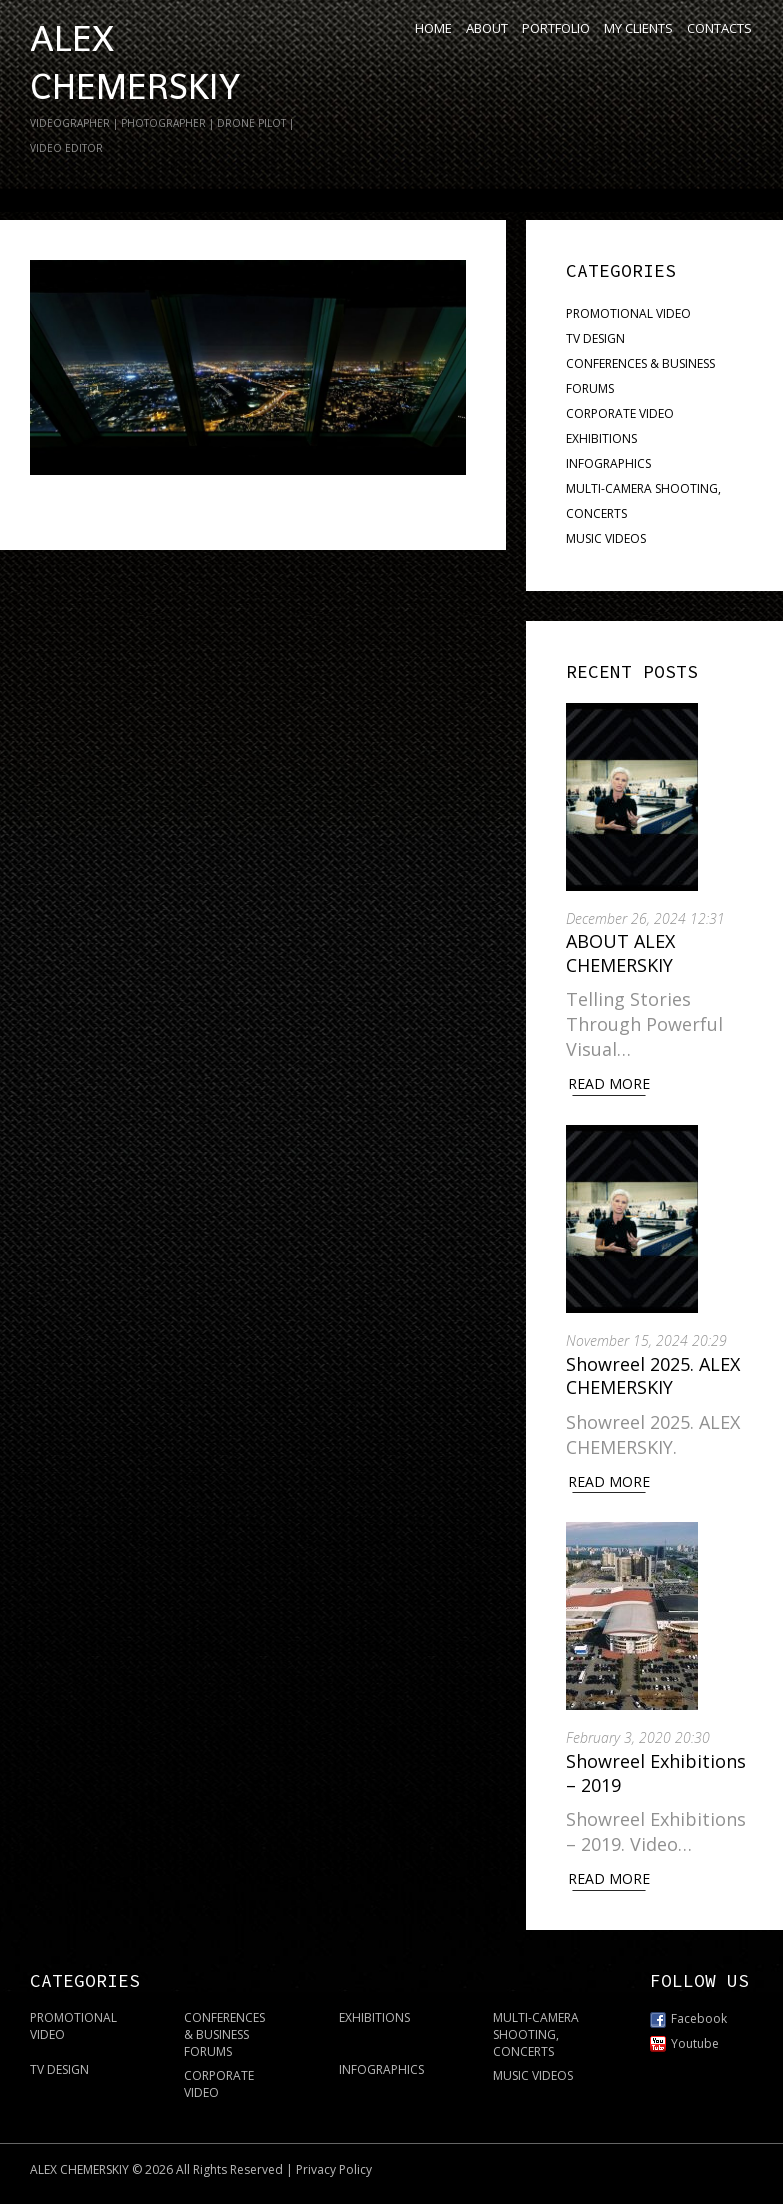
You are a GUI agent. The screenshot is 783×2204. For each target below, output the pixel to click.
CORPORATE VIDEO (620, 413)
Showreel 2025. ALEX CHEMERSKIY (653, 1375)
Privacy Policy (334, 2169)
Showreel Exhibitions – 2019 (656, 1772)
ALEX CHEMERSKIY (79, 2169)
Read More (609, 1083)
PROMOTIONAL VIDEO (628, 313)
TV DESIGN (595, 338)
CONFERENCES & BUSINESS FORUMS (224, 2034)
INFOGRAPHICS (608, 463)
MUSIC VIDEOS (606, 538)
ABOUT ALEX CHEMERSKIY (620, 952)
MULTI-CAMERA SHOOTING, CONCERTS (536, 2034)
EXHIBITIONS (601, 438)
